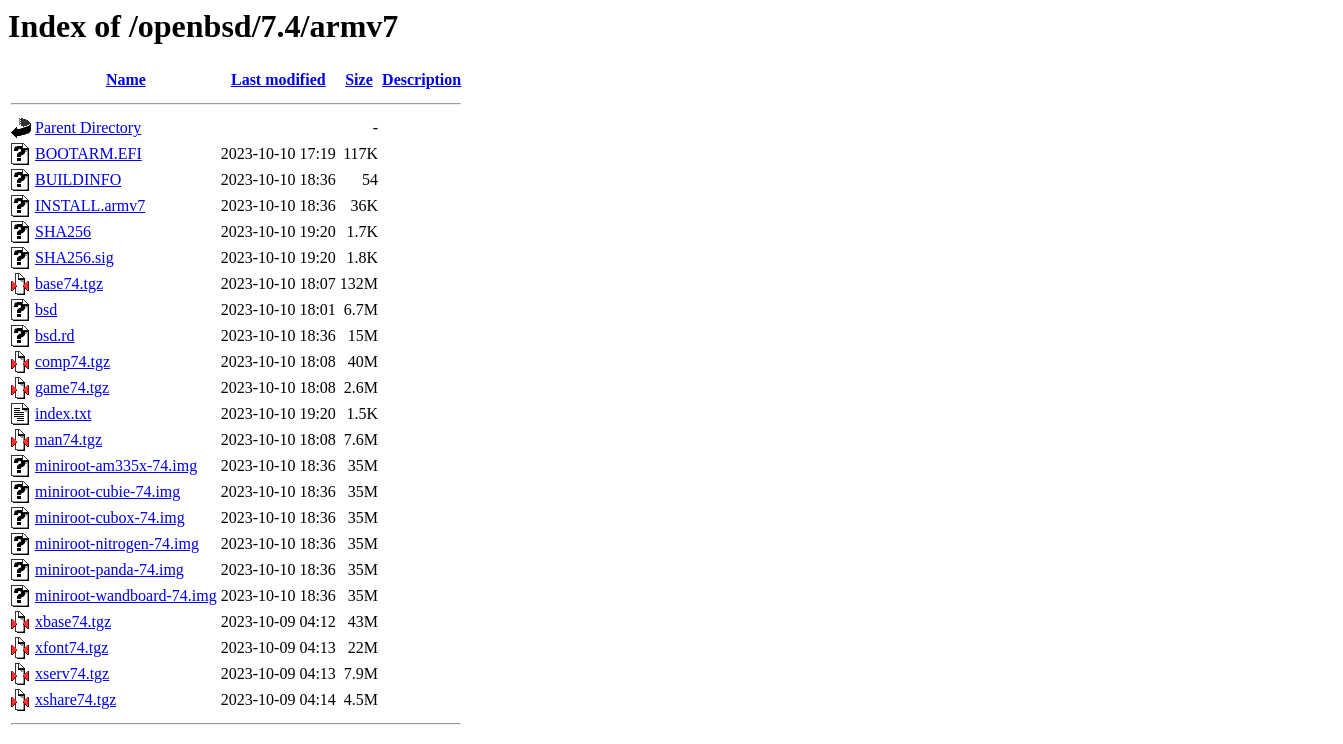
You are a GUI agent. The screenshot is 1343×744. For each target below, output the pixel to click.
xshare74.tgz (75, 699)
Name (126, 79)
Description (421, 79)
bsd (46, 309)
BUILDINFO (78, 179)
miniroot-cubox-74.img (110, 517)
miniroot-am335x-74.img (116, 465)
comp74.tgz (72, 361)
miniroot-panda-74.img (109, 569)
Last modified (278, 79)
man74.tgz (68, 439)
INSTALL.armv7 (90, 205)
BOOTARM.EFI (88, 153)
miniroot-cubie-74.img (107, 491)
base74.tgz (69, 283)
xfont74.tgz (71, 647)
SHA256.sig (74, 257)
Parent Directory (88, 127)
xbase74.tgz (73, 621)
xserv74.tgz (72, 673)
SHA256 (63, 231)
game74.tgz (72, 387)
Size (359, 79)
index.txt (63, 413)
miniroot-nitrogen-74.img (117, 543)
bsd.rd (55, 335)
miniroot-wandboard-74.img (126, 595)
